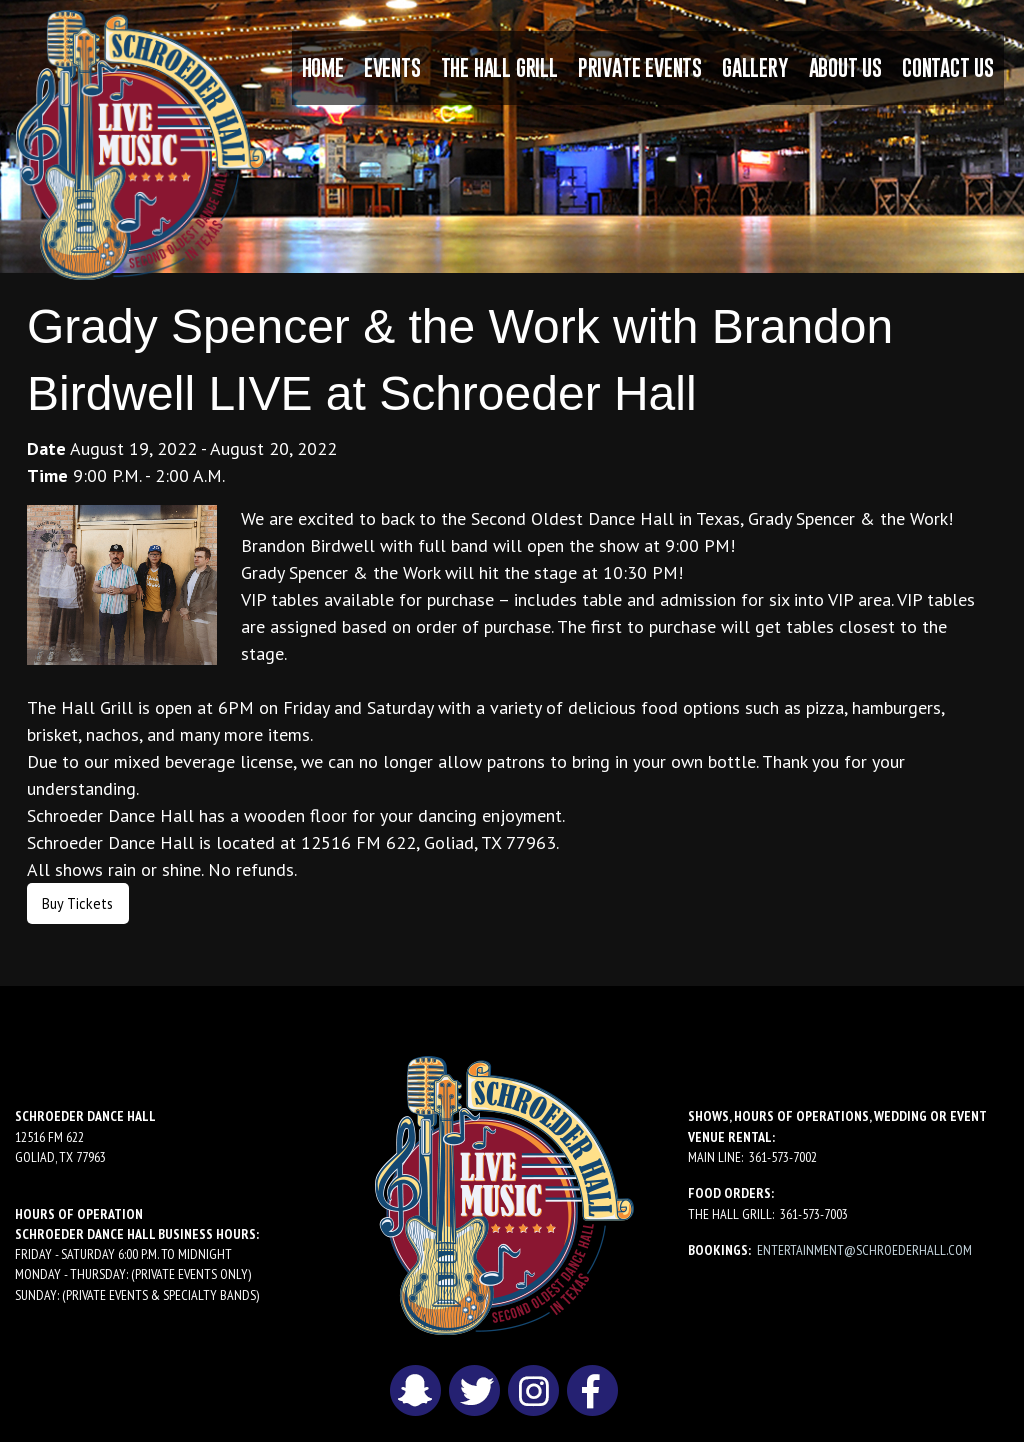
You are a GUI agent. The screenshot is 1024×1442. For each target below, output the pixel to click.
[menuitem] (323, 68)
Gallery (755, 67)
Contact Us (948, 67)
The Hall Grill (499, 67)
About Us (845, 67)
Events (392, 67)
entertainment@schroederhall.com (864, 1250)
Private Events (640, 67)
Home (323, 67)
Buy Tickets (77, 903)
